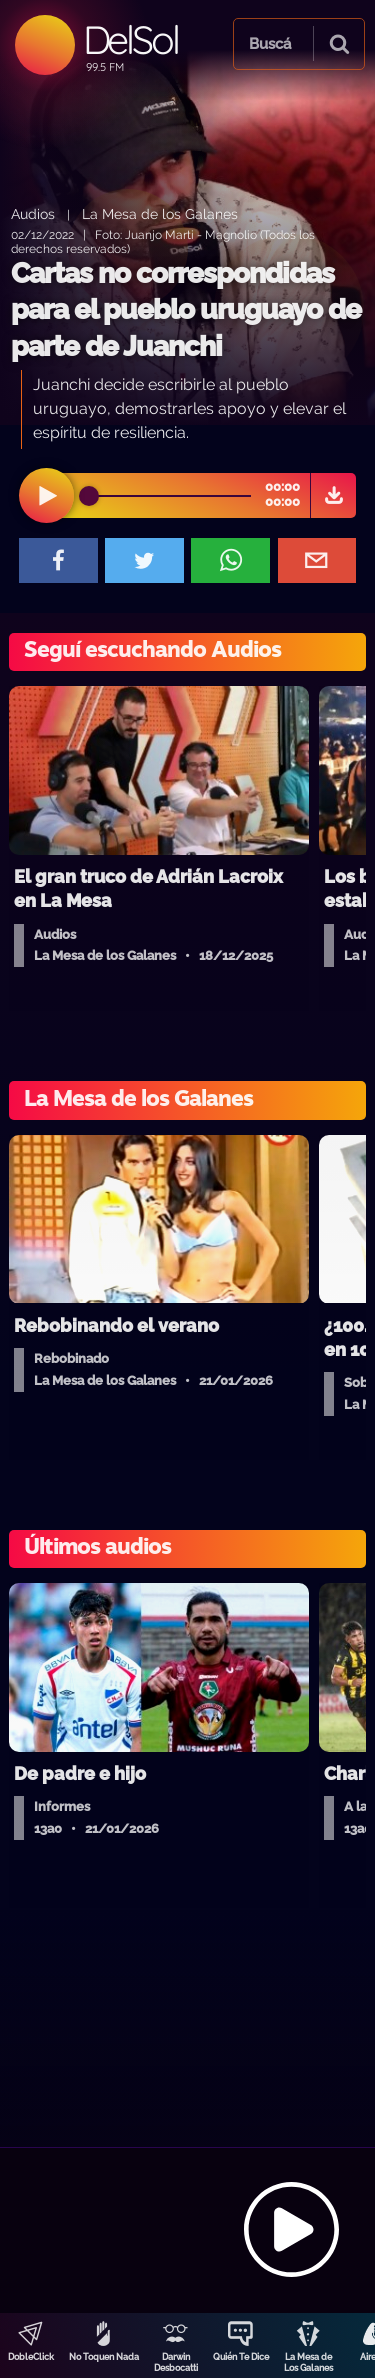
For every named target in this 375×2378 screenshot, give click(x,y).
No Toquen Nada (104, 2357)
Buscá (270, 44)
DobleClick (31, 2357)
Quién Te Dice (241, 2357)
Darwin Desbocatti (176, 2362)
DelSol (130, 39)
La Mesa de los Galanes (160, 213)
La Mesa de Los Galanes (308, 2362)
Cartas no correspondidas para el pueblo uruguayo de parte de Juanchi (186, 310)
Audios (33, 213)
